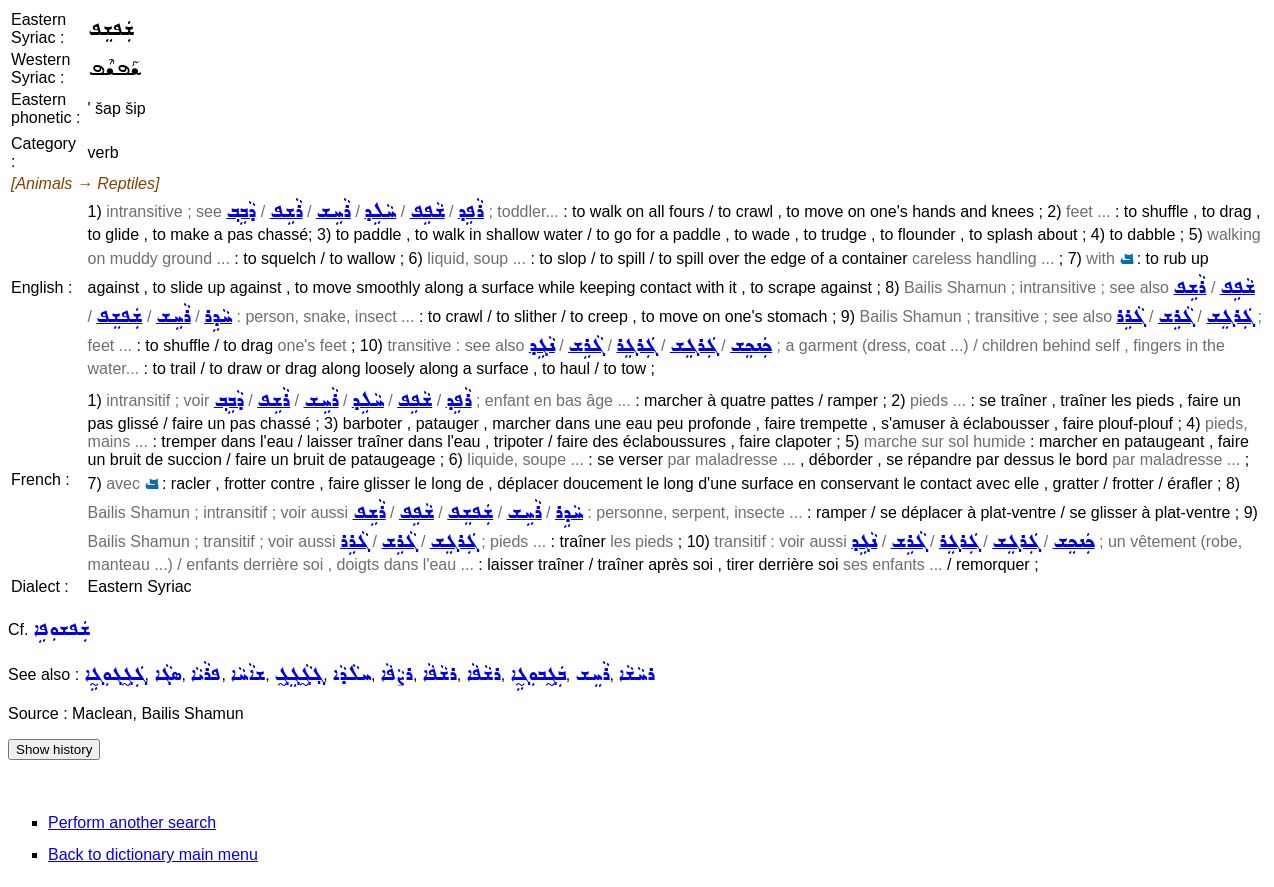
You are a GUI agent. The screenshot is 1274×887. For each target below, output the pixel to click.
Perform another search (132, 822)
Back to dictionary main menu (153, 854)
